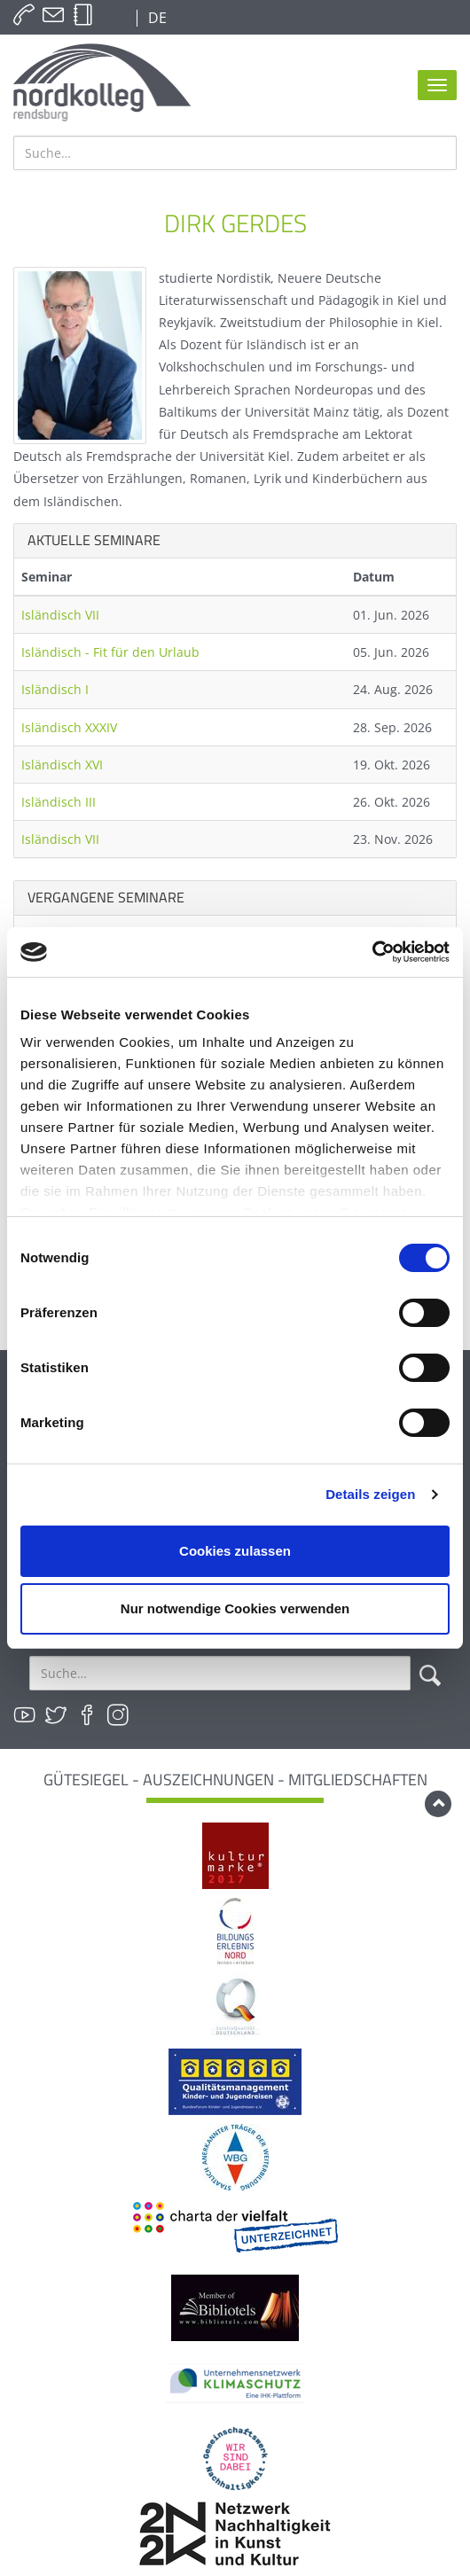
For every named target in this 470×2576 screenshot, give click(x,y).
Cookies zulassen (235, 1550)
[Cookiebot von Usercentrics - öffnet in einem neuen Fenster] (372, 952)
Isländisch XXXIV (69, 727)
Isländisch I (55, 689)
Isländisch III (58, 801)
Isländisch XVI (62, 764)
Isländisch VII (60, 614)
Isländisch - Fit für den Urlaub (110, 652)
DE (156, 17)
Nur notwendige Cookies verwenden (235, 1608)
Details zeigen (370, 1494)
